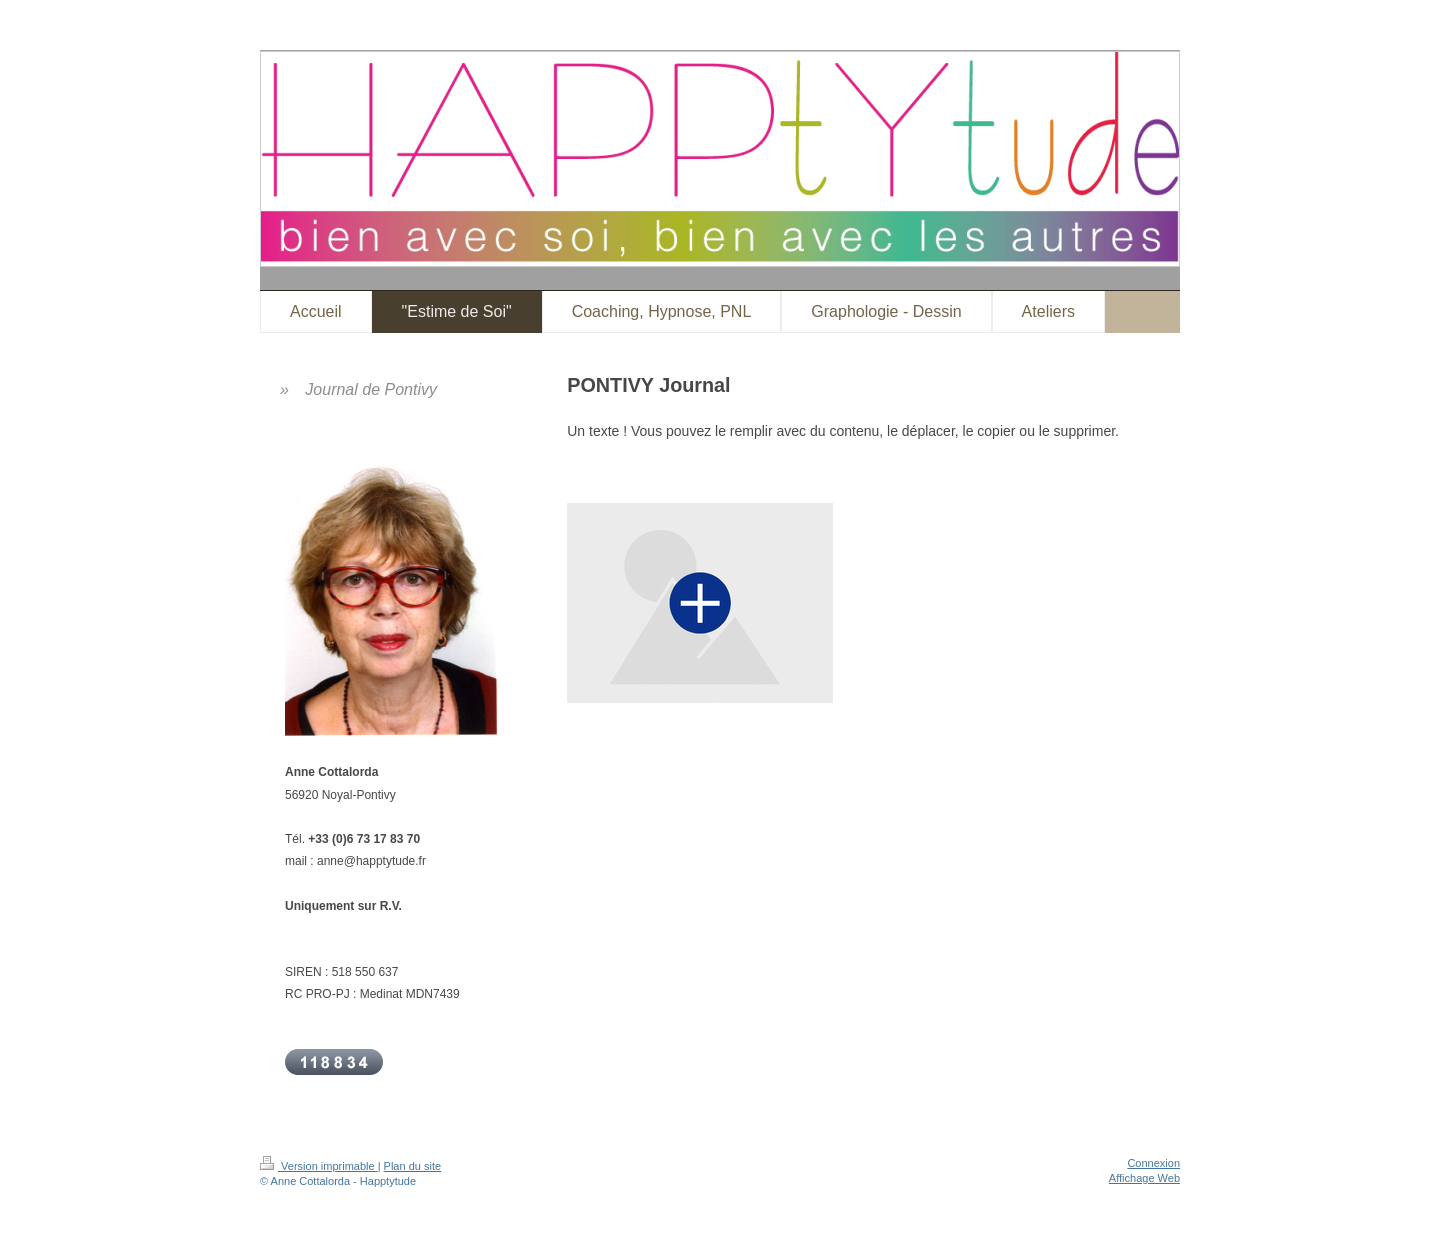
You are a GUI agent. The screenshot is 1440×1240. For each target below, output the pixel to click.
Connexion (1153, 1163)
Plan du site (412, 1166)
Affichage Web (1144, 1178)
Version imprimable (319, 1166)
